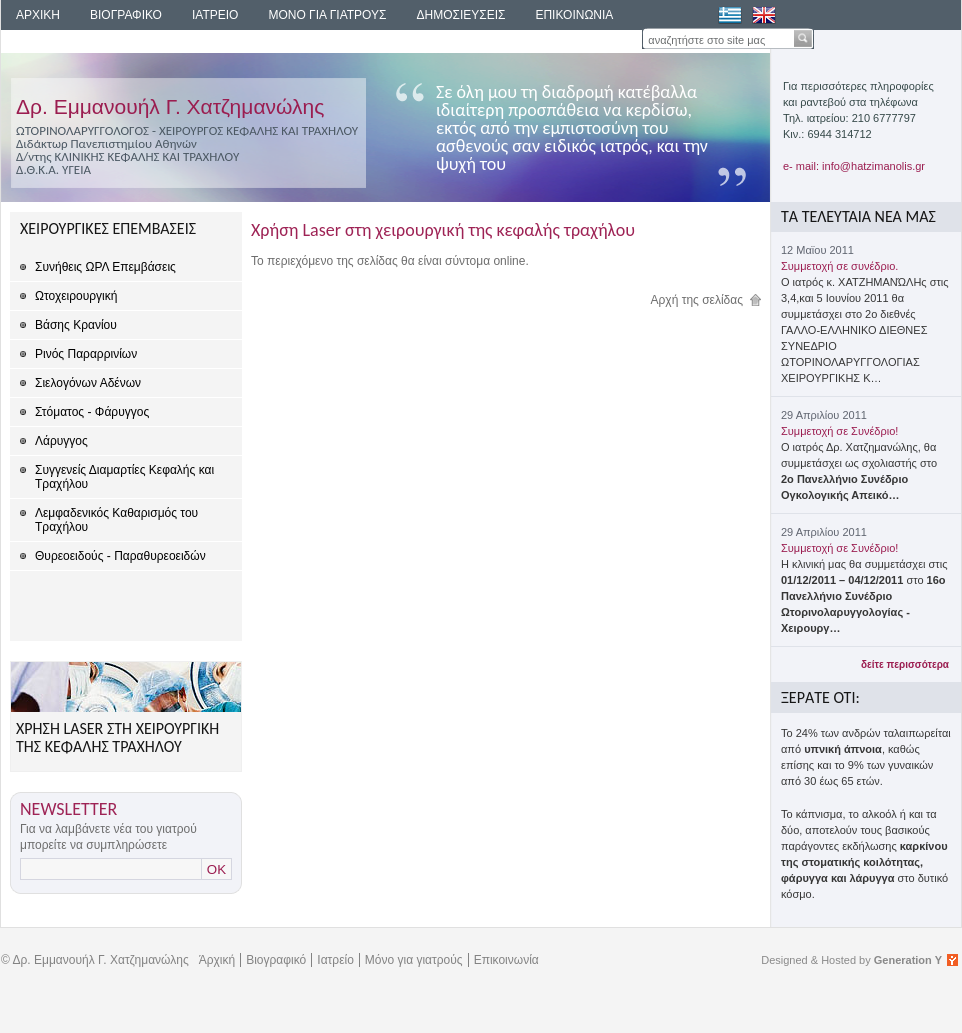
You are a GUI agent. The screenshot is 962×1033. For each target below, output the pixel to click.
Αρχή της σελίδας (697, 300)
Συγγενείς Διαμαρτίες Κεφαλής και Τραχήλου (124, 477)
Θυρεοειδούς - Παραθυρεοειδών (120, 556)
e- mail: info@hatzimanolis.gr (854, 166)
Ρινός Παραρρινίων (86, 354)
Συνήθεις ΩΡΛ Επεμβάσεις (105, 267)
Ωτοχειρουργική (76, 296)
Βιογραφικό (276, 960)
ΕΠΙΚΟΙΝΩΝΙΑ (574, 15)
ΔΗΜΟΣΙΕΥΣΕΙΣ (460, 15)
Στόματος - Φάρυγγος (92, 412)
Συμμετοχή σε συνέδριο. (839, 266)
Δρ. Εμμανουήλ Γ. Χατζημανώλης (170, 106)
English (764, 15)
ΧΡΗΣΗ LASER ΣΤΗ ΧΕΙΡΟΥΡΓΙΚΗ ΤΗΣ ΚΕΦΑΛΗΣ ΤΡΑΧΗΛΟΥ (117, 738)
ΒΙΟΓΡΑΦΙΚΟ (126, 15)
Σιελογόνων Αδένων (88, 383)
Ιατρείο (335, 960)
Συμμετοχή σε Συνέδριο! (839, 431)
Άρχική (217, 960)
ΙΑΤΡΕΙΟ (215, 15)
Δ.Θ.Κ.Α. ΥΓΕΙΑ (53, 169)
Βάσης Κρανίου (76, 325)
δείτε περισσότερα (905, 664)
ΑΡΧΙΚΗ (38, 15)
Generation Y (908, 960)
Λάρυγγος (61, 441)
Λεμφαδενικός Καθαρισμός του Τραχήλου (116, 520)
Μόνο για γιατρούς (414, 960)
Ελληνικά (730, 15)
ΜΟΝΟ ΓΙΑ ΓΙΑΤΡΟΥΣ (327, 15)
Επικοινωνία (506, 960)
